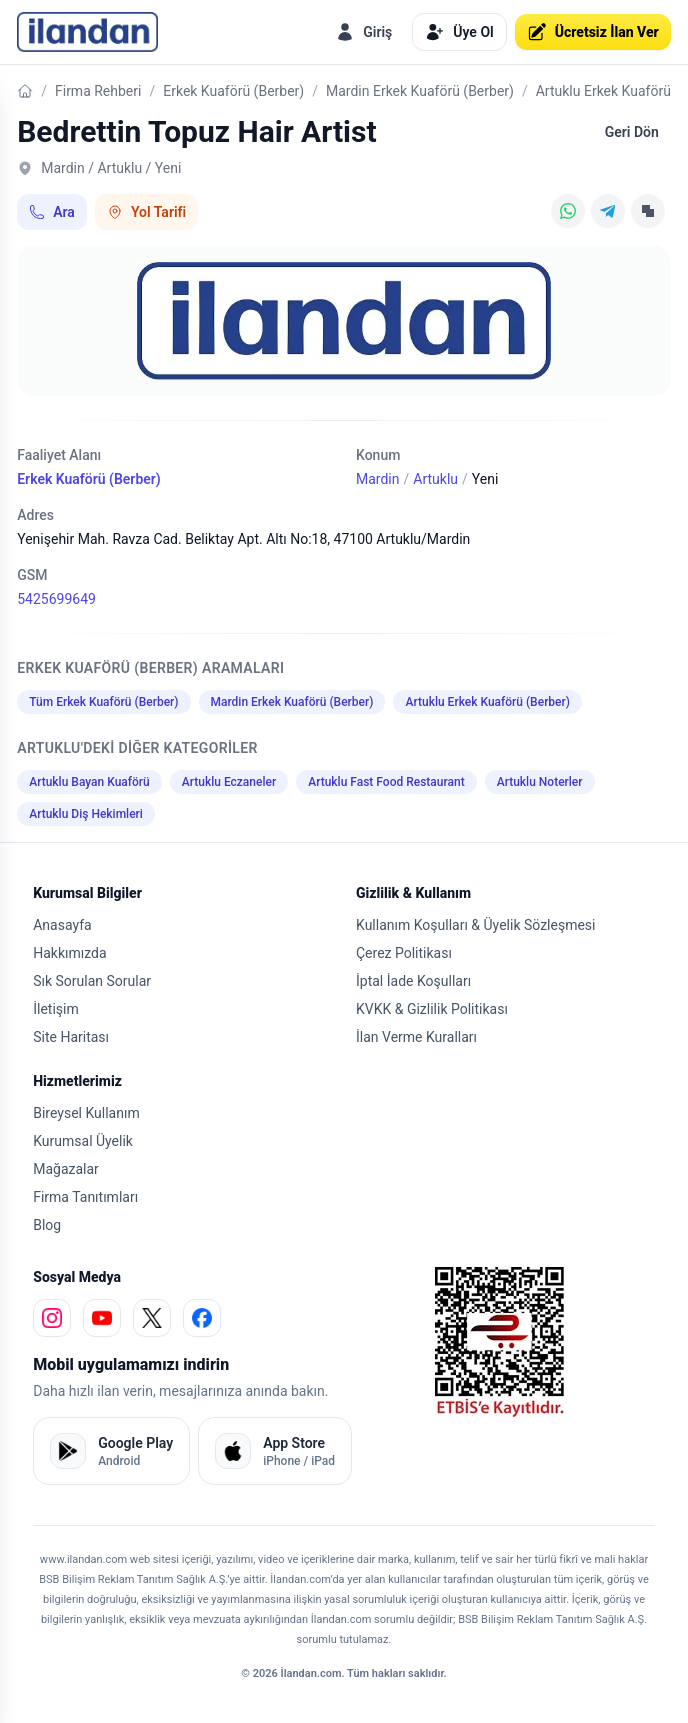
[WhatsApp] (568, 211)
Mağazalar (66, 1169)
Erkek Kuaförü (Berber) (233, 91)
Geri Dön (632, 132)
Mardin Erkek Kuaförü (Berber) (420, 91)
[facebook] (202, 1318)
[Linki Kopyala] (648, 211)
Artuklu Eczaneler (229, 782)
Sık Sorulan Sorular (92, 981)
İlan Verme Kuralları (416, 1037)
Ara (52, 212)
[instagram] (52, 1318)
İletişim (56, 1009)
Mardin (377, 479)
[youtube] (102, 1318)
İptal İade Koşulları (413, 981)
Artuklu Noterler (540, 782)
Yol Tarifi (146, 212)
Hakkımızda (69, 953)
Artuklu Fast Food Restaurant (386, 782)
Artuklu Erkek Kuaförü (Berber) (487, 702)
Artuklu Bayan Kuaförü (89, 782)
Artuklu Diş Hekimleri (86, 814)
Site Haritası (71, 1037)
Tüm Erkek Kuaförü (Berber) (103, 702)
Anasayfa (62, 925)
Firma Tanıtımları (85, 1197)
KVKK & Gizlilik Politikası (432, 1009)
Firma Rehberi (98, 91)
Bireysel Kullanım (86, 1113)
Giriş (363, 32)
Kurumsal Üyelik (83, 1141)
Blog (47, 1225)
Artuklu (435, 479)
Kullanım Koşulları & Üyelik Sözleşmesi (475, 925)
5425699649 (56, 599)
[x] (152, 1318)
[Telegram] (608, 211)
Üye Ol (459, 32)
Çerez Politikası (404, 953)
